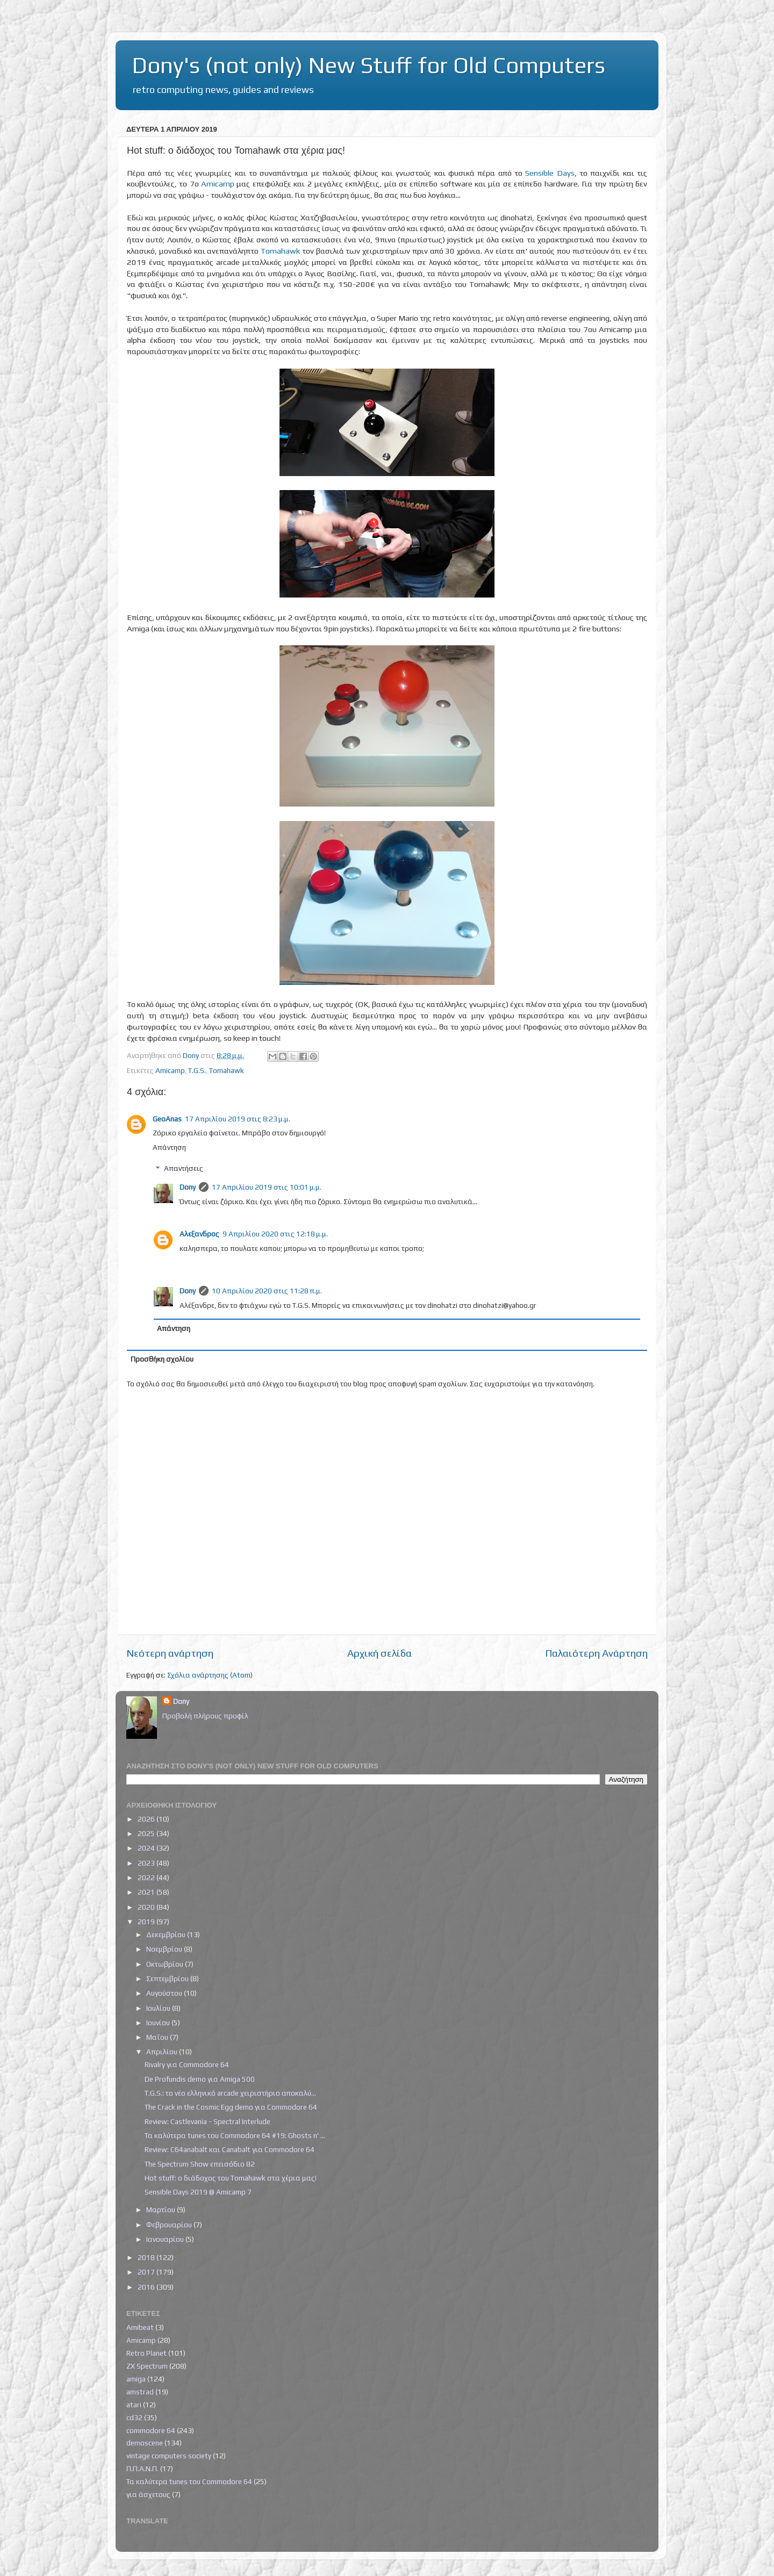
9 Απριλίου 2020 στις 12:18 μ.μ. (275, 1233)
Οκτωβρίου (165, 1964)
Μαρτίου (161, 2209)
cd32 (134, 2417)
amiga (136, 2378)
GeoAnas (167, 1118)
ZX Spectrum (147, 2366)
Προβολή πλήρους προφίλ (205, 1715)
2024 (147, 1848)
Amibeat (140, 2327)
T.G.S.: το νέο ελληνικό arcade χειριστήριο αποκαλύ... (230, 2093)
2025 (147, 1833)
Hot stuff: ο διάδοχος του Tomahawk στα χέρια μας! (231, 2178)
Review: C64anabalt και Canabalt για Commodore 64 (229, 2149)
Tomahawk (280, 250)
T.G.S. (197, 1070)
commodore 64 (150, 2430)
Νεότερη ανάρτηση (169, 1653)
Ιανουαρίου (165, 2239)
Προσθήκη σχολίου (162, 1359)
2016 (147, 2287)
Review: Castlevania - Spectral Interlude (207, 2121)
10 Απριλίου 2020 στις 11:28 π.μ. (267, 1290)
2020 (147, 1907)
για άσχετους (148, 2494)
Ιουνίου (158, 2022)
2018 (147, 2257)
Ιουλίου (159, 2008)
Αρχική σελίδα (379, 1653)
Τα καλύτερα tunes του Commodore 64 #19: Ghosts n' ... (235, 2135)
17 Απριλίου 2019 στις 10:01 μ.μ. (266, 1187)
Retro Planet (146, 2353)
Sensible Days (549, 172)
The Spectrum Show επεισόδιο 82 (200, 2164)
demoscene (144, 2442)
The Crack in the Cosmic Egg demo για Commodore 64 (231, 2107)
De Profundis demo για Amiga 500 (200, 2079)
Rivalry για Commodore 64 (187, 2064)
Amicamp (217, 183)
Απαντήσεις (183, 1168)
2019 (147, 1921)
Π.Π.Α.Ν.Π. (142, 2468)
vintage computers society (168, 2455)
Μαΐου (158, 2037)
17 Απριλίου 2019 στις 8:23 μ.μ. (237, 1118)
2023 (147, 1863)
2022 (147, 1877)
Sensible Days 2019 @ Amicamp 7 (198, 2192)
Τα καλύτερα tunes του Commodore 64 (189, 2481)
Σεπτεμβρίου (168, 1978)
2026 (147, 1819)
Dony (188, 1187)
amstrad (140, 2391)
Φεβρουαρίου (170, 2224)
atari (133, 2404)
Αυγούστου (165, 1993)
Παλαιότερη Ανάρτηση (596, 1653)
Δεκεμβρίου (166, 1934)
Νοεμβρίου (165, 1949)
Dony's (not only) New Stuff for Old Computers (368, 65)
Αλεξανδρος (199, 1233)
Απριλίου (162, 2051)
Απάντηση (169, 1147)
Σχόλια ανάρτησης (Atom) (210, 1675)
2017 (147, 2272)
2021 (147, 1892)
